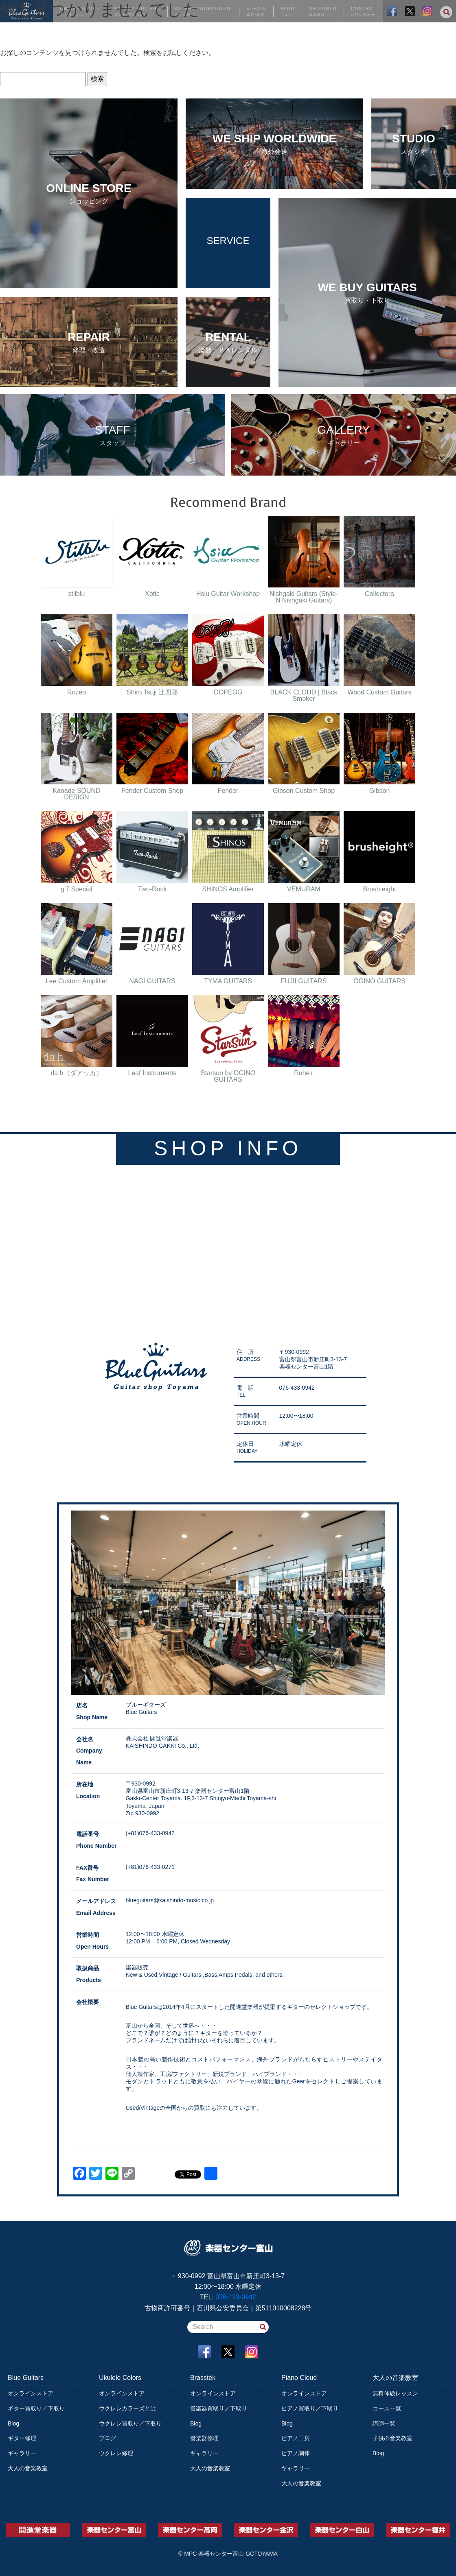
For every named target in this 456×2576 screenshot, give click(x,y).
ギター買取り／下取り (36, 2408)
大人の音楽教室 (28, 2468)
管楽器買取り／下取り (218, 2408)
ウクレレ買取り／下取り (130, 2423)
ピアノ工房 (295, 2438)
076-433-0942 (235, 2297)
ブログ (107, 2438)
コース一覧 (387, 2408)
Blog (13, 2423)
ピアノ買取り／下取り (309, 2408)
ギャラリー (22, 2453)
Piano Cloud (299, 2377)
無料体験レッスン (395, 2393)
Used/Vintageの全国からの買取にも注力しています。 (194, 2107)
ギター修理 (22, 2438)
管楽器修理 (204, 2438)
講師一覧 (384, 2423)
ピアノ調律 (295, 2453)
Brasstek (202, 2377)
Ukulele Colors (120, 2377)
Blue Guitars (26, 2377)
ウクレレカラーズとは (127, 2408)
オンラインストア (30, 2393)
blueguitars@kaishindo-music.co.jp (170, 1900)
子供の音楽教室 (392, 2438)
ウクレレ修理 (116, 2453)
